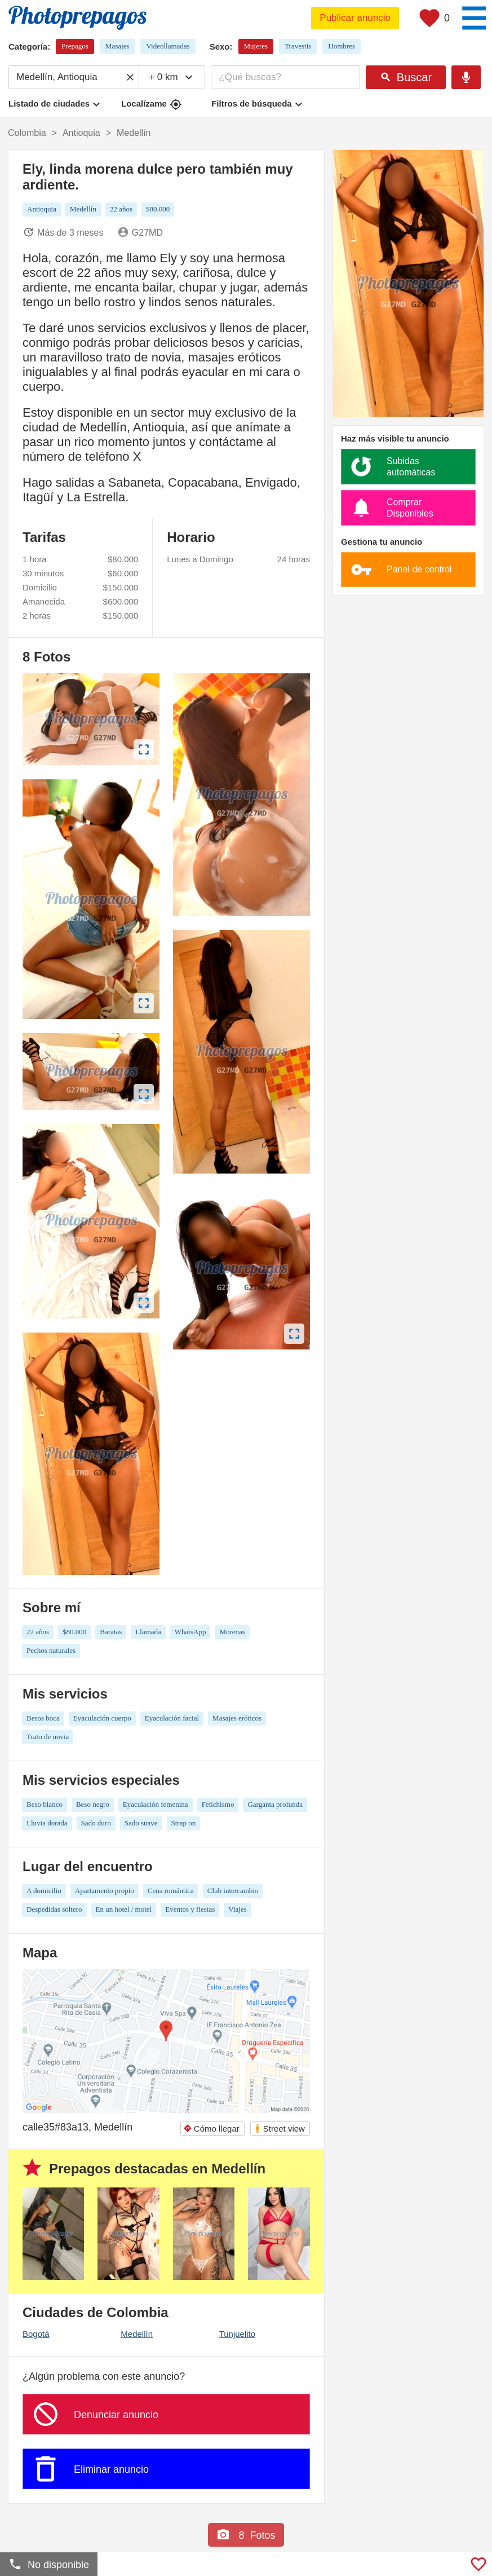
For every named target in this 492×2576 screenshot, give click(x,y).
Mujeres (256, 46)
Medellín (137, 2334)
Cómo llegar (211, 2128)
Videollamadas (167, 46)
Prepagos (74, 46)
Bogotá (36, 2334)
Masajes (117, 46)
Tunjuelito (237, 2334)
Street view (279, 2128)
